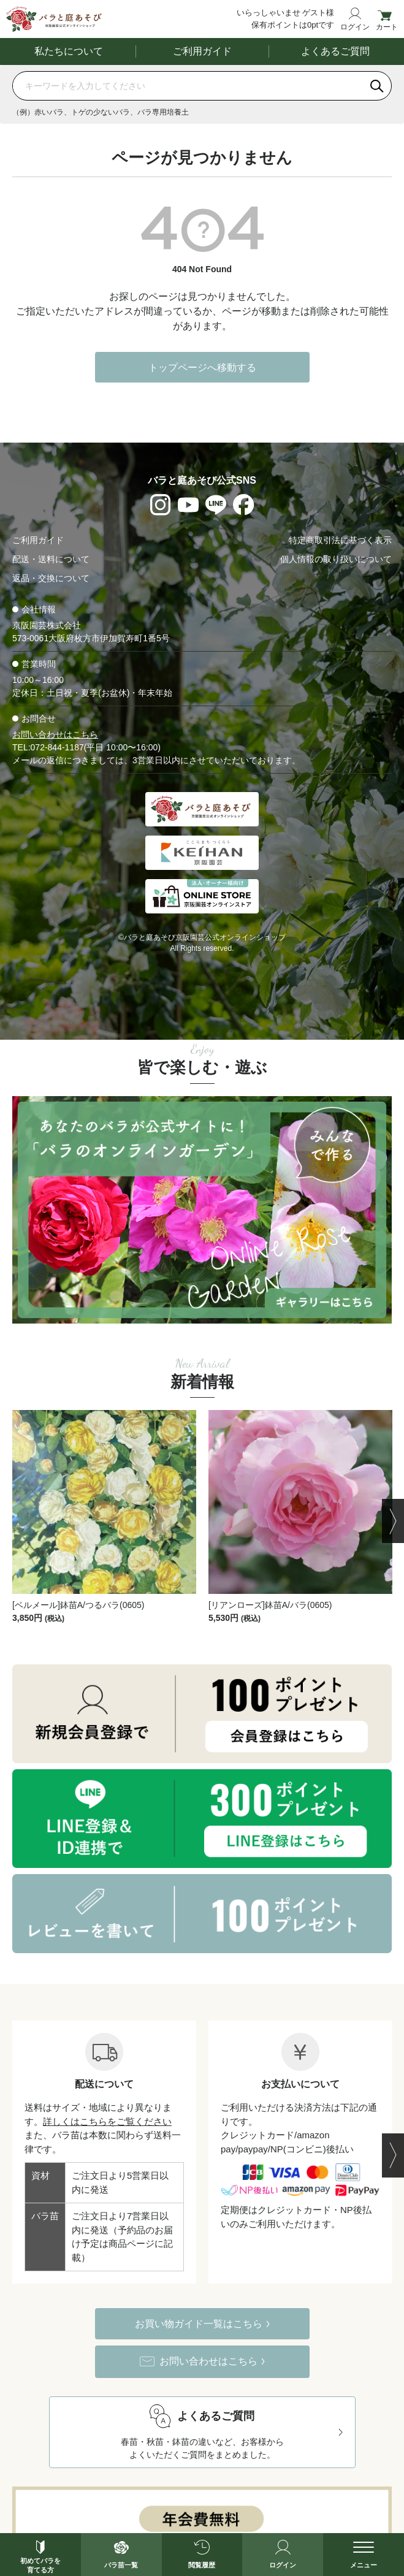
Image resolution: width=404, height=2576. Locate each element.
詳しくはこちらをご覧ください (107, 2121)
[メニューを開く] (363, 2554)
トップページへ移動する (202, 368)
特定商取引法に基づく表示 (340, 541)
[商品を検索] (188, 86)
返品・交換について (51, 579)
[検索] (377, 86)
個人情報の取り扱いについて (336, 560)
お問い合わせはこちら (55, 735)
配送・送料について (51, 560)
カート (387, 27)
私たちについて (68, 52)
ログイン (355, 27)
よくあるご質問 (335, 52)
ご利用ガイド (202, 52)
